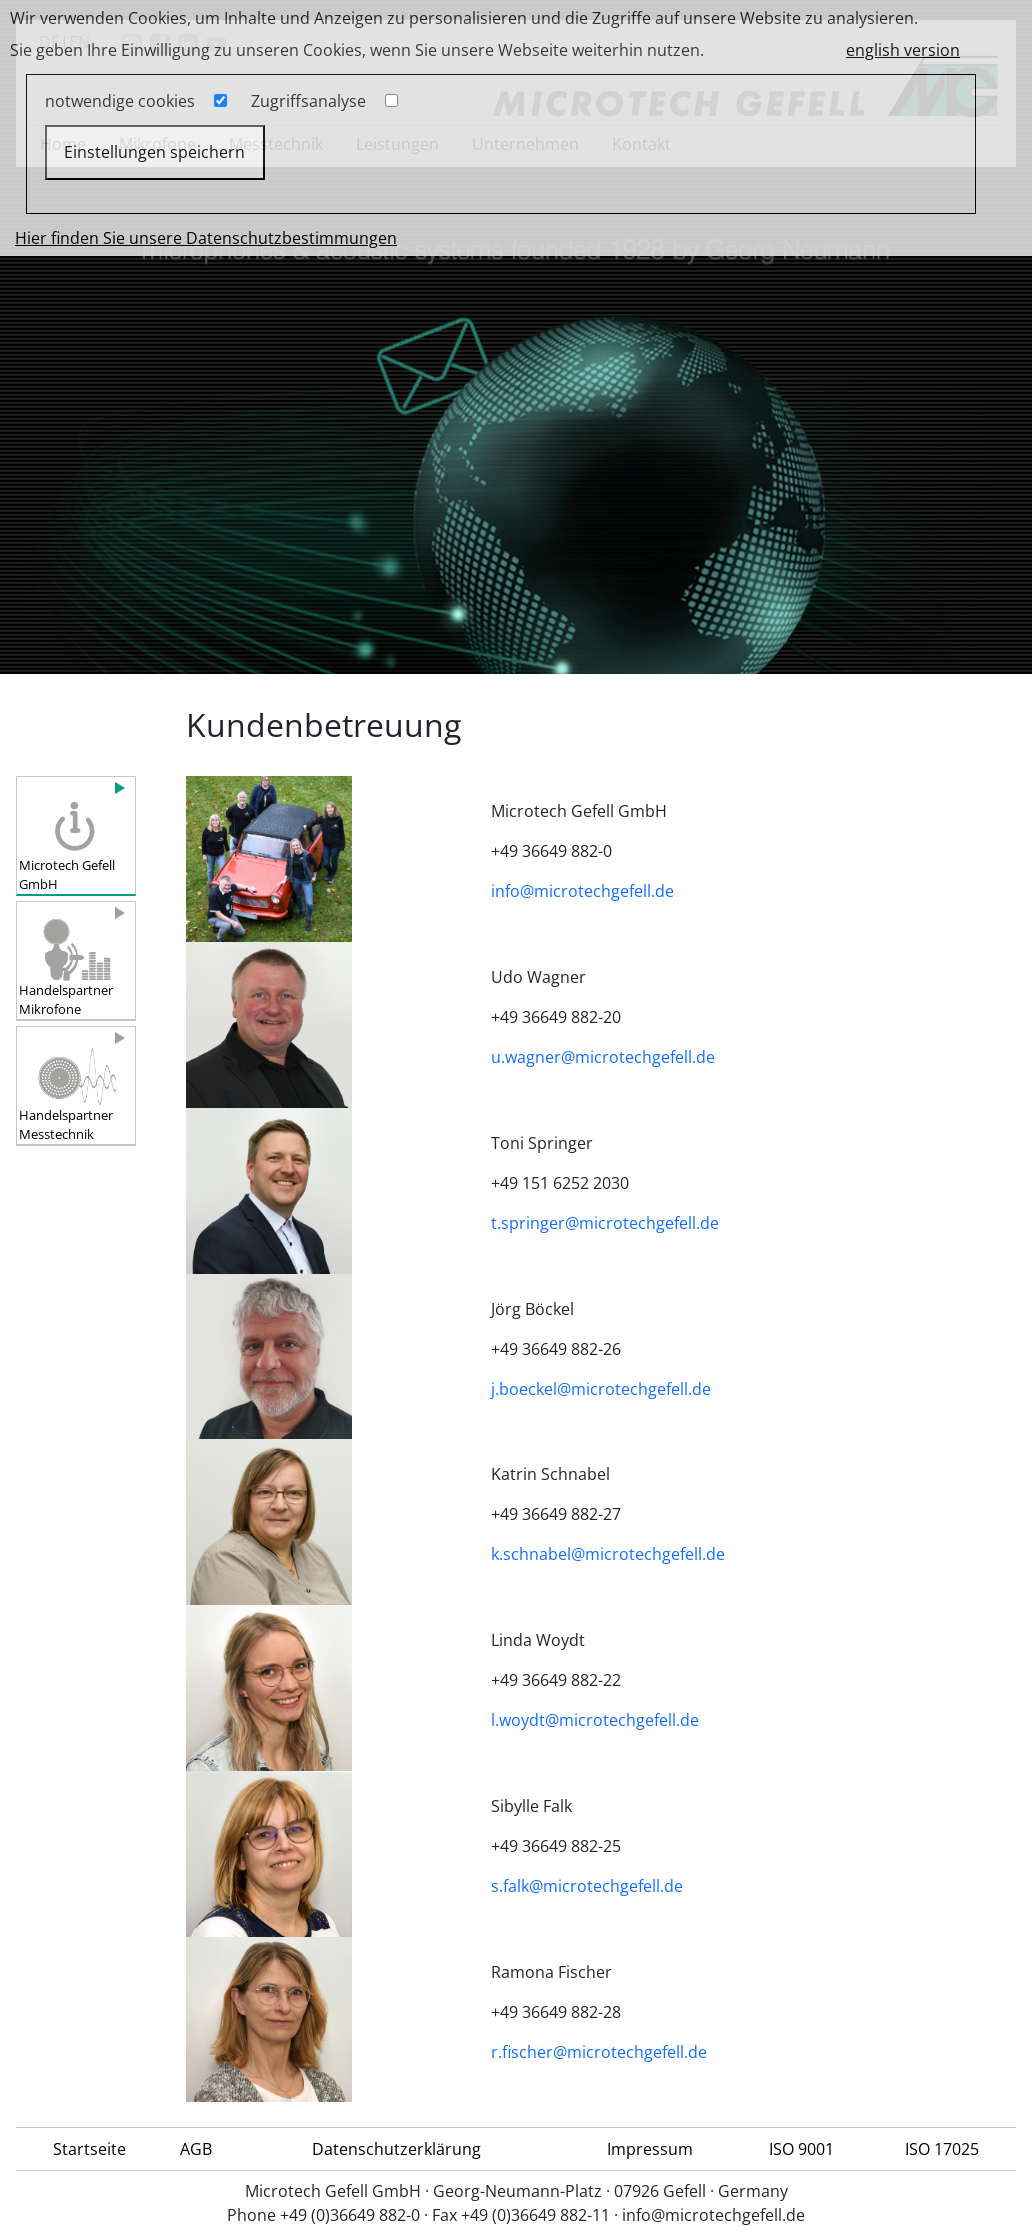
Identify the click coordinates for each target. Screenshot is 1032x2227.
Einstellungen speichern (154, 152)
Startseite (89, 2149)
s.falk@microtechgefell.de (587, 1886)
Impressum (650, 2149)
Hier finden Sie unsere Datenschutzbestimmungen (206, 238)
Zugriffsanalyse (308, 101)
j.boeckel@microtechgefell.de (601, 1389)
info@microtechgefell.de (582, 891)
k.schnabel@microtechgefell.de (608, 1554)
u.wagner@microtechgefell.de (603, 1057)
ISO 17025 (942, 2149)
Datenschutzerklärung (396, 2149)
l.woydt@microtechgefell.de (595, 1720)
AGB (196, 2149)
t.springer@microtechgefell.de (605, 1223)
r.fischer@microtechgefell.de (599, 2052)
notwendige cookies (120, 101)
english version (903, 50)
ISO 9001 (801, 2149)
